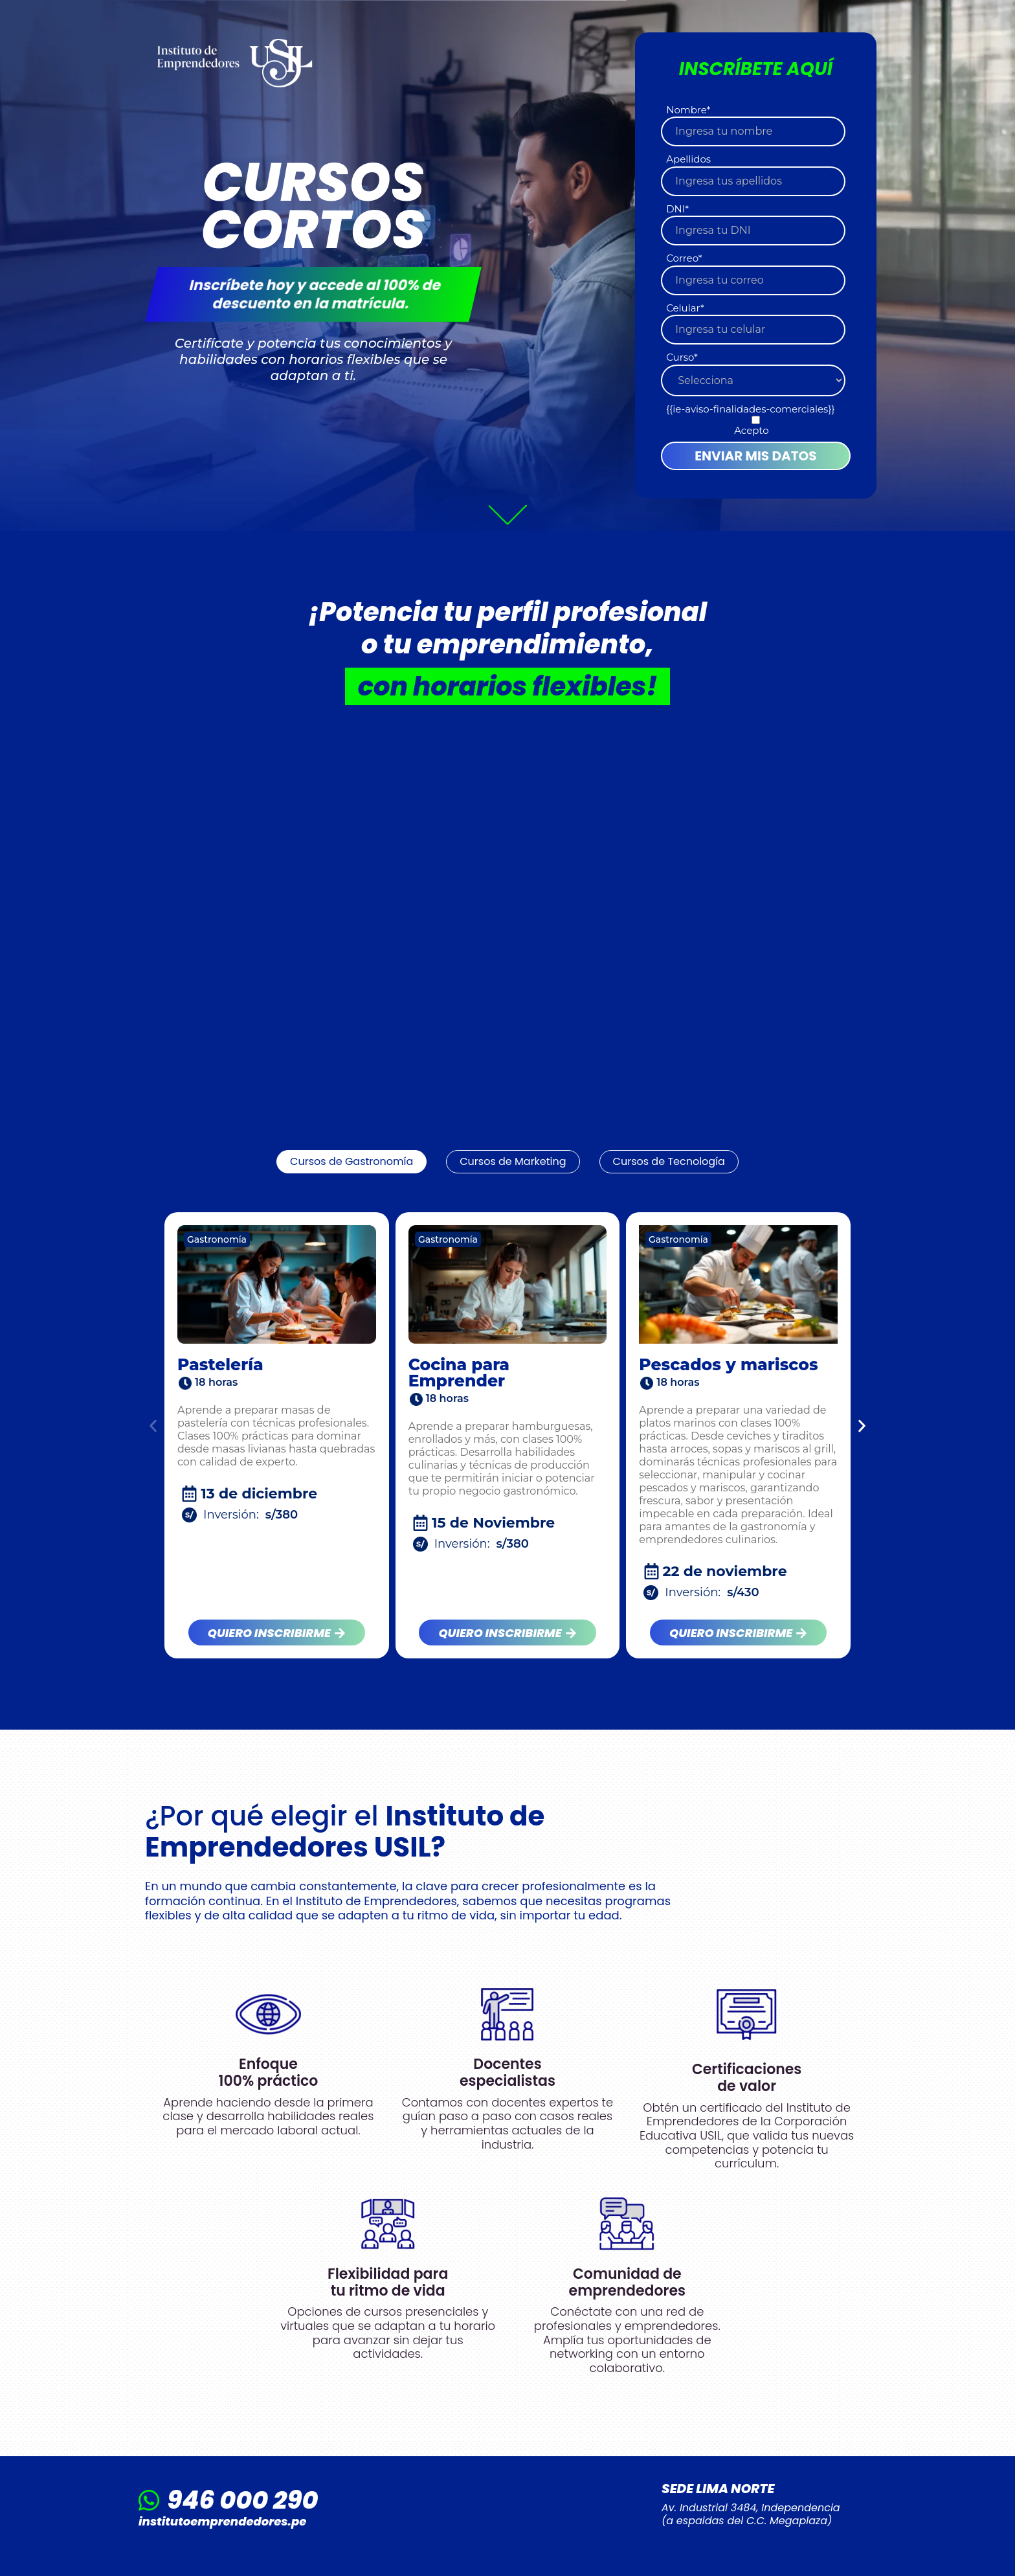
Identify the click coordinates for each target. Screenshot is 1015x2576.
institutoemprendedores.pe (222, 2521)
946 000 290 (242, 2500)
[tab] (351, 1161)
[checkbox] (753, 426)
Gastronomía (217, 1239)
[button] (153, 1426)
